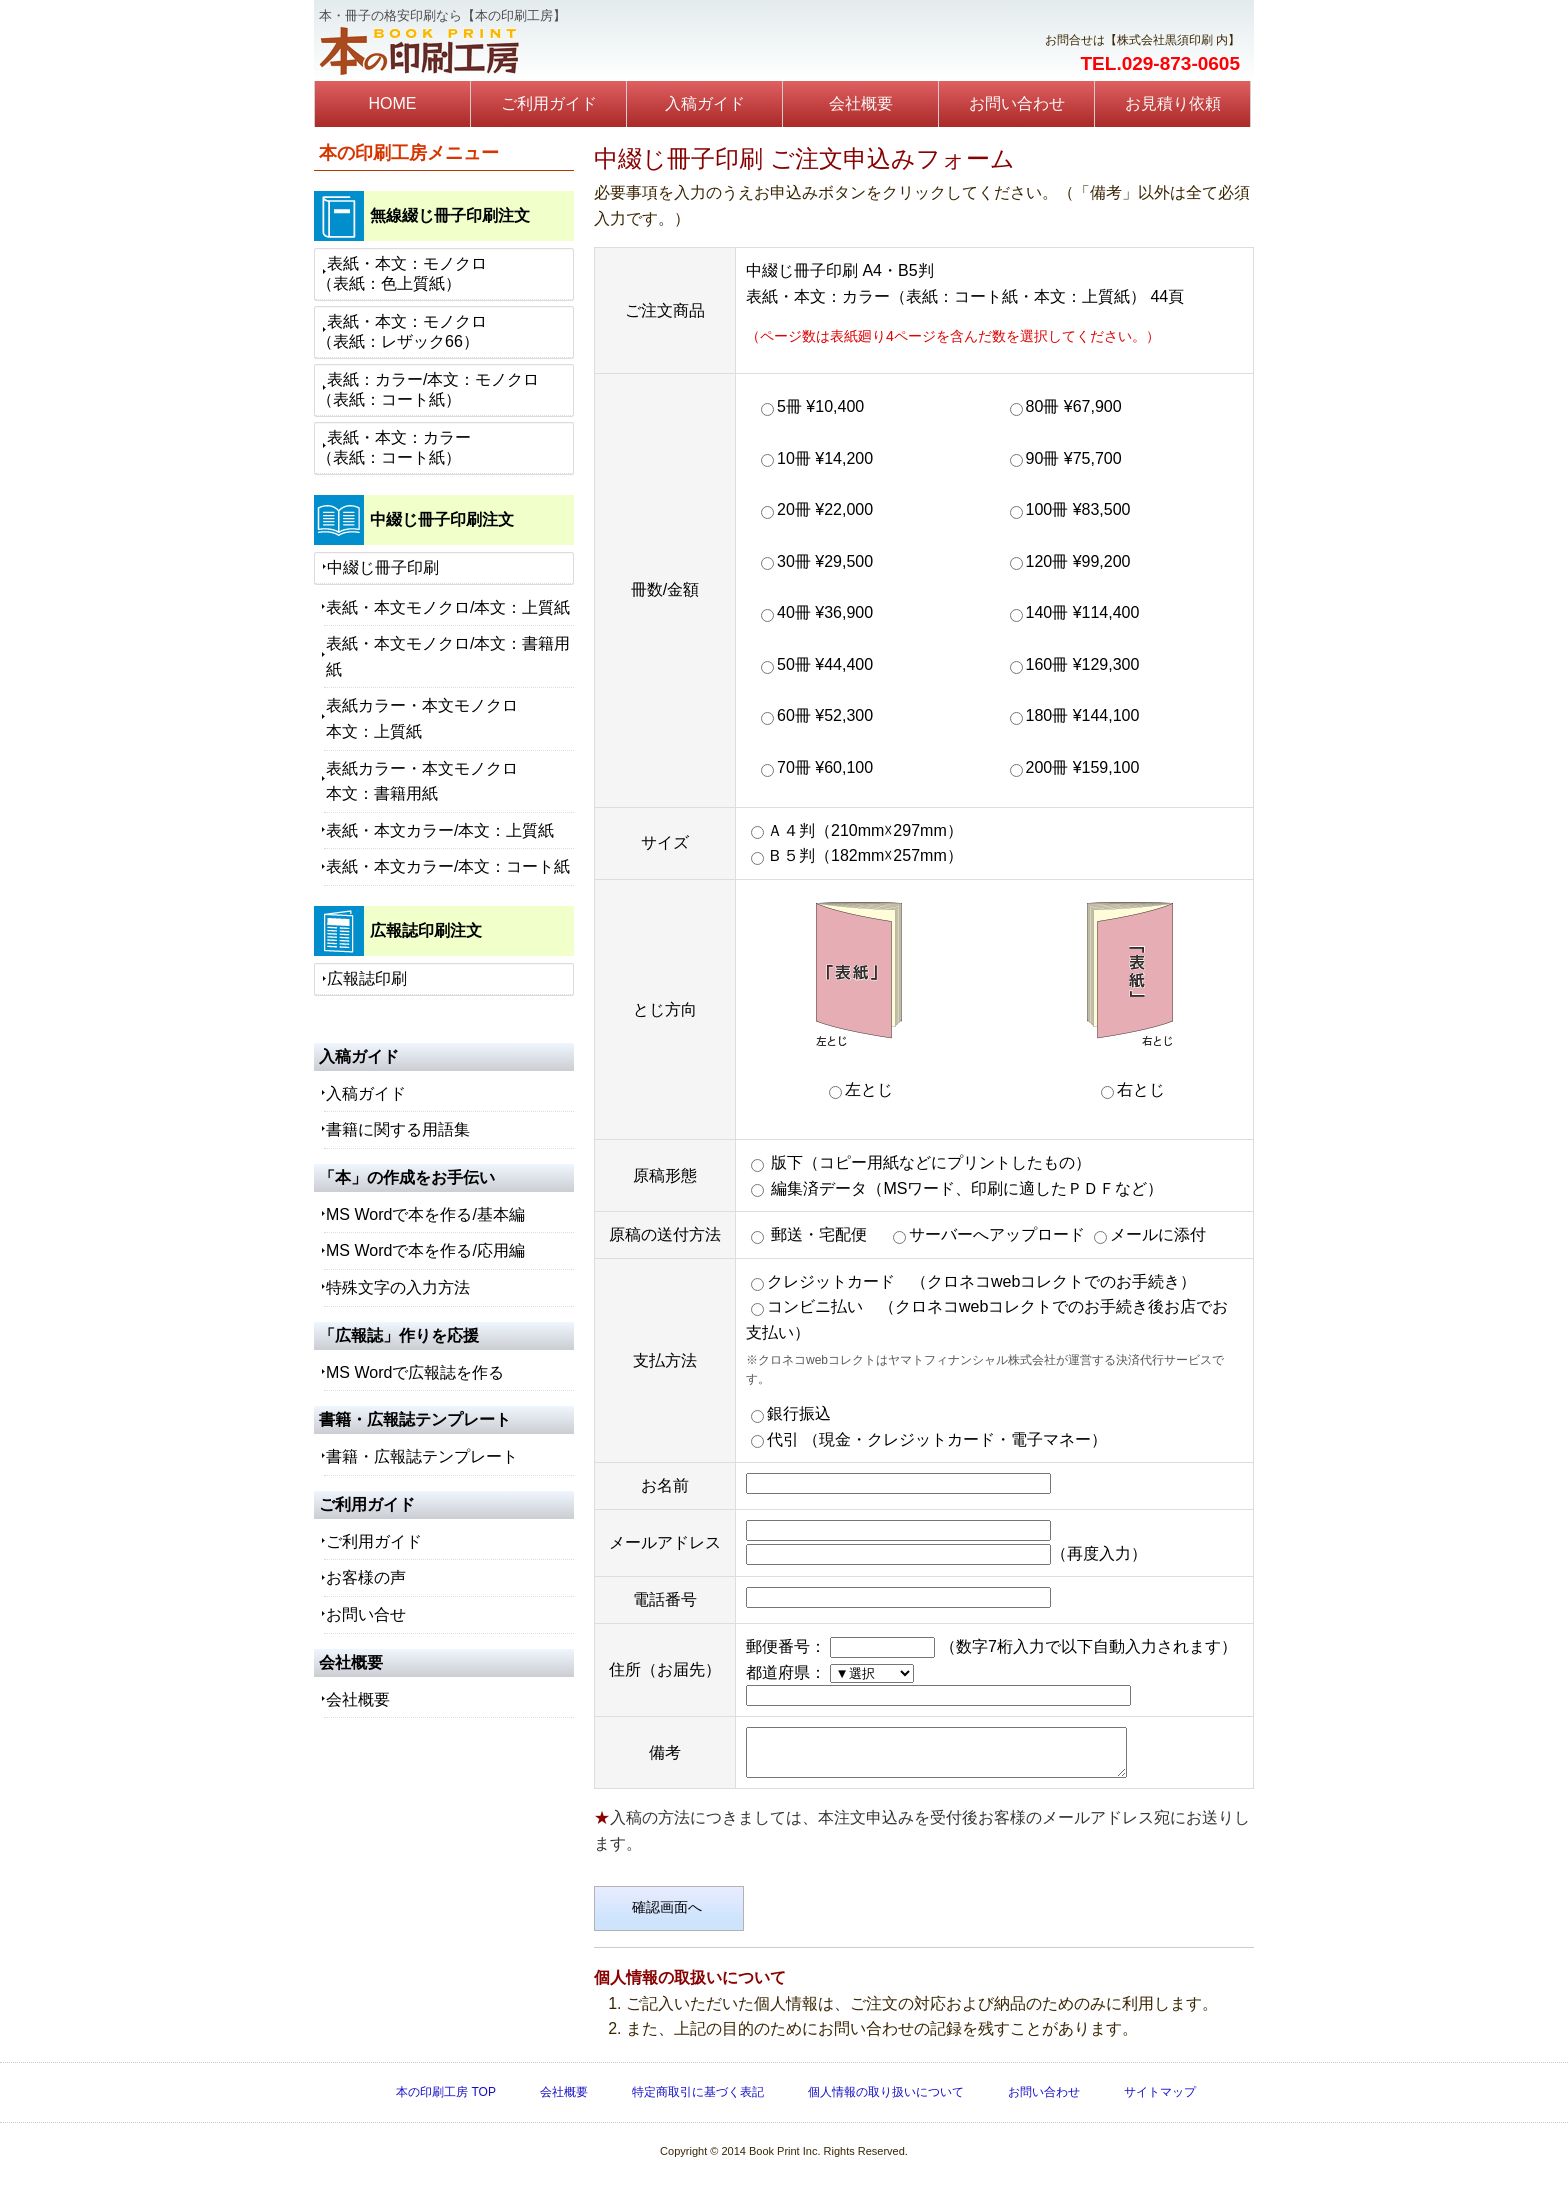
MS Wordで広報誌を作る (415, 1372)
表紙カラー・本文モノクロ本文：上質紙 (422, 718)
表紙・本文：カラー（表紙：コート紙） (394, 447)
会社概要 (861, 103)
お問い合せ (366, 1614)
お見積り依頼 (1173, 103)
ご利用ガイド (549, 103)
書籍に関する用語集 (398, 1129)
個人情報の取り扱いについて (886, 2101)
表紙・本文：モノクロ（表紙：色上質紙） (402, 273)
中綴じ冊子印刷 (383, 567)
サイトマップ (1160, 2101)
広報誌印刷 (367, 978)
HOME (393, 103)
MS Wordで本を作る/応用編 (425, 1250)
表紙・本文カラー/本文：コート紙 (448, 866)
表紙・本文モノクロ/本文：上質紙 (448, 607)
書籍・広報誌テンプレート (422, 1456)
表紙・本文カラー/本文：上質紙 (440, 830)
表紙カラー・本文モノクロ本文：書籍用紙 (422, 781)
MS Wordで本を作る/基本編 (425, 1214)
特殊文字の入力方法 (398, 1287)
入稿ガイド (705, 103)
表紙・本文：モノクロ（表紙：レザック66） (402, 331)
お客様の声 (366, 1577)
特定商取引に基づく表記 (698, 2101)
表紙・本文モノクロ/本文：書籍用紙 (448, 656)
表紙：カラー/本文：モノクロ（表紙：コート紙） (428, 389)
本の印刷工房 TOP (446, 2101)
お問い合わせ (1017, 103)
